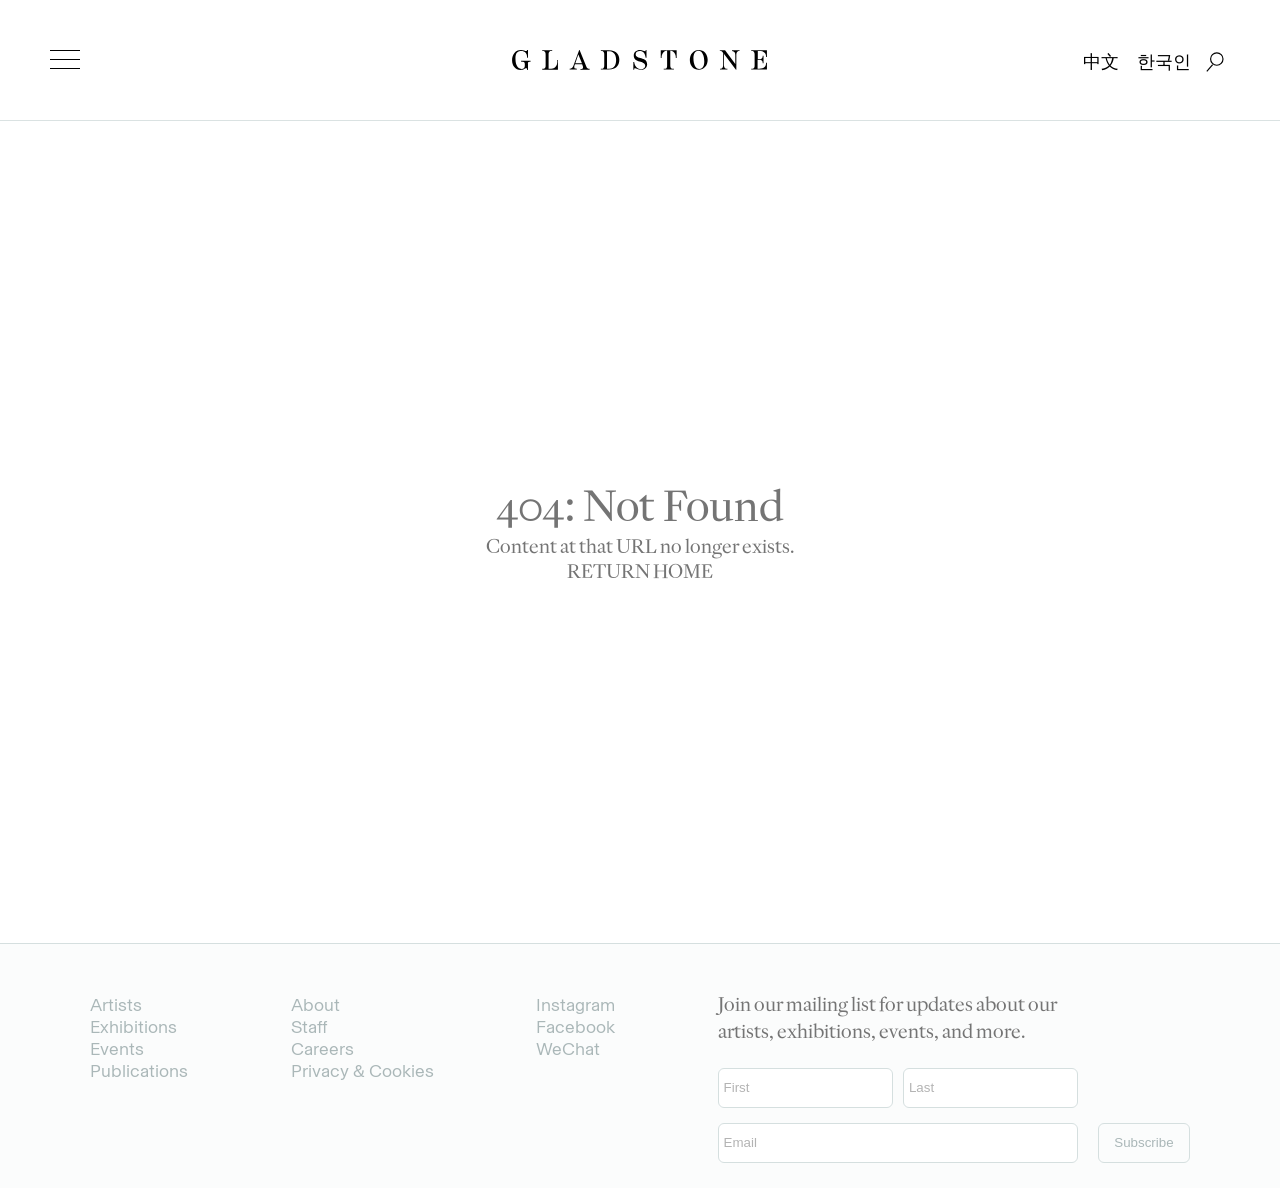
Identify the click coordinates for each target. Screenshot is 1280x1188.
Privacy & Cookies (362, 1071)
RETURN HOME (640, 574)
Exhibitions (133, 1027)
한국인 (1164, 62)
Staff (309, 1027)
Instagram (575, 1005)
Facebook (575, 1027)
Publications (139, 1071)
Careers (322, 1049)
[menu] (65, 60)
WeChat (568, 1049)
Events (117, 1049)
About (315, 1005)
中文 (1101, 62)
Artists (116, 1005)
